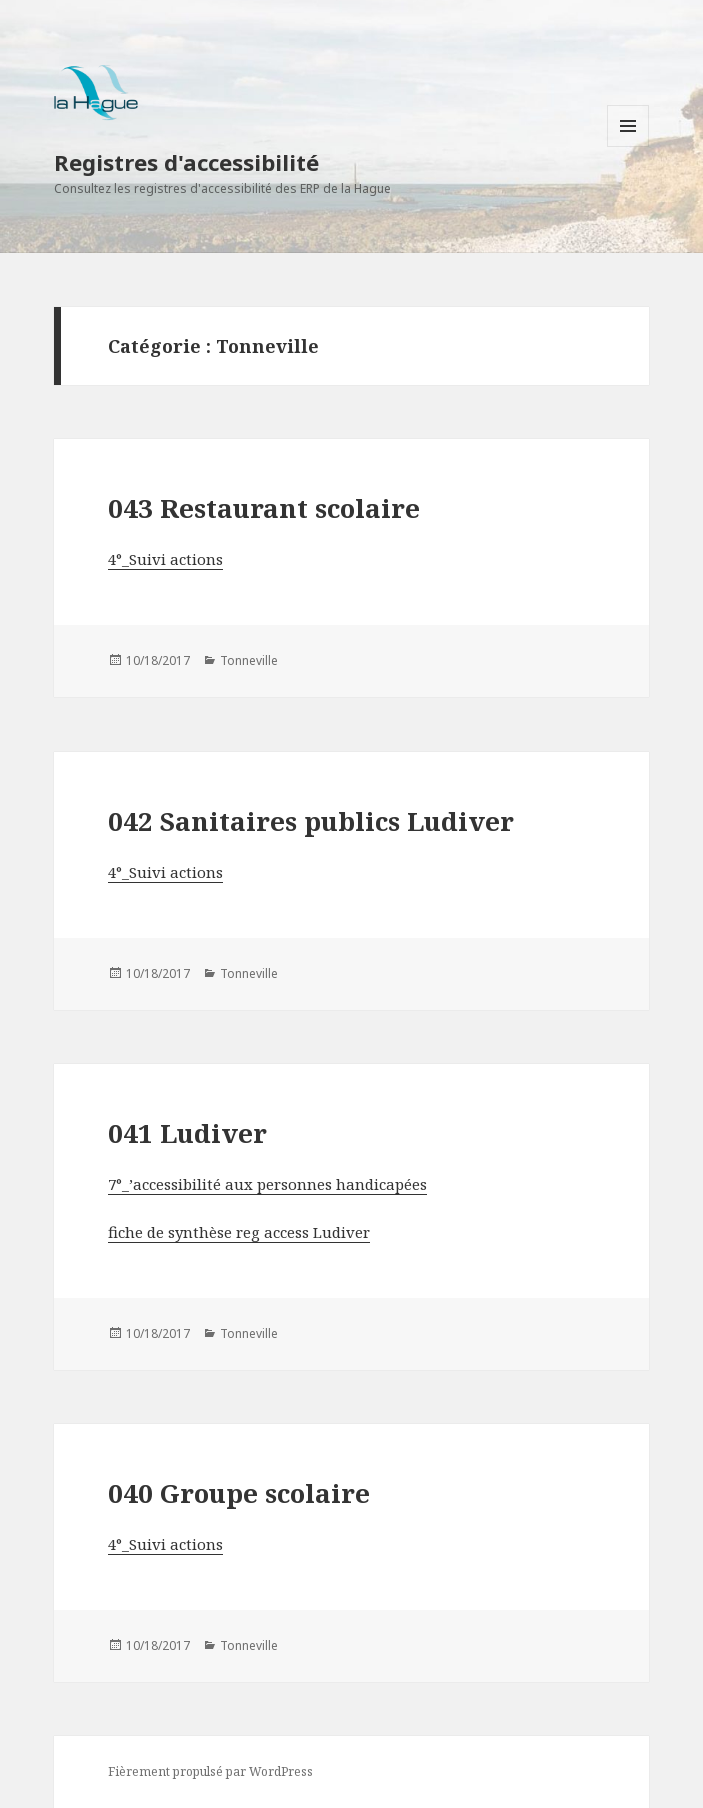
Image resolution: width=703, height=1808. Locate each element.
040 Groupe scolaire (239, 1493)
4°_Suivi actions (165, 559)
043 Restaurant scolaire (264, 508)
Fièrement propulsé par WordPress (210, 1771)
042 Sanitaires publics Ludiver (311, 821)
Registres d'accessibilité (186, 162)
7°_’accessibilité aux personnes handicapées (267, 1184)
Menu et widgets (628, 146)
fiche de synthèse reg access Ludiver (239, 1232)
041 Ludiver (187, 1133)
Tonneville (249, 660)
